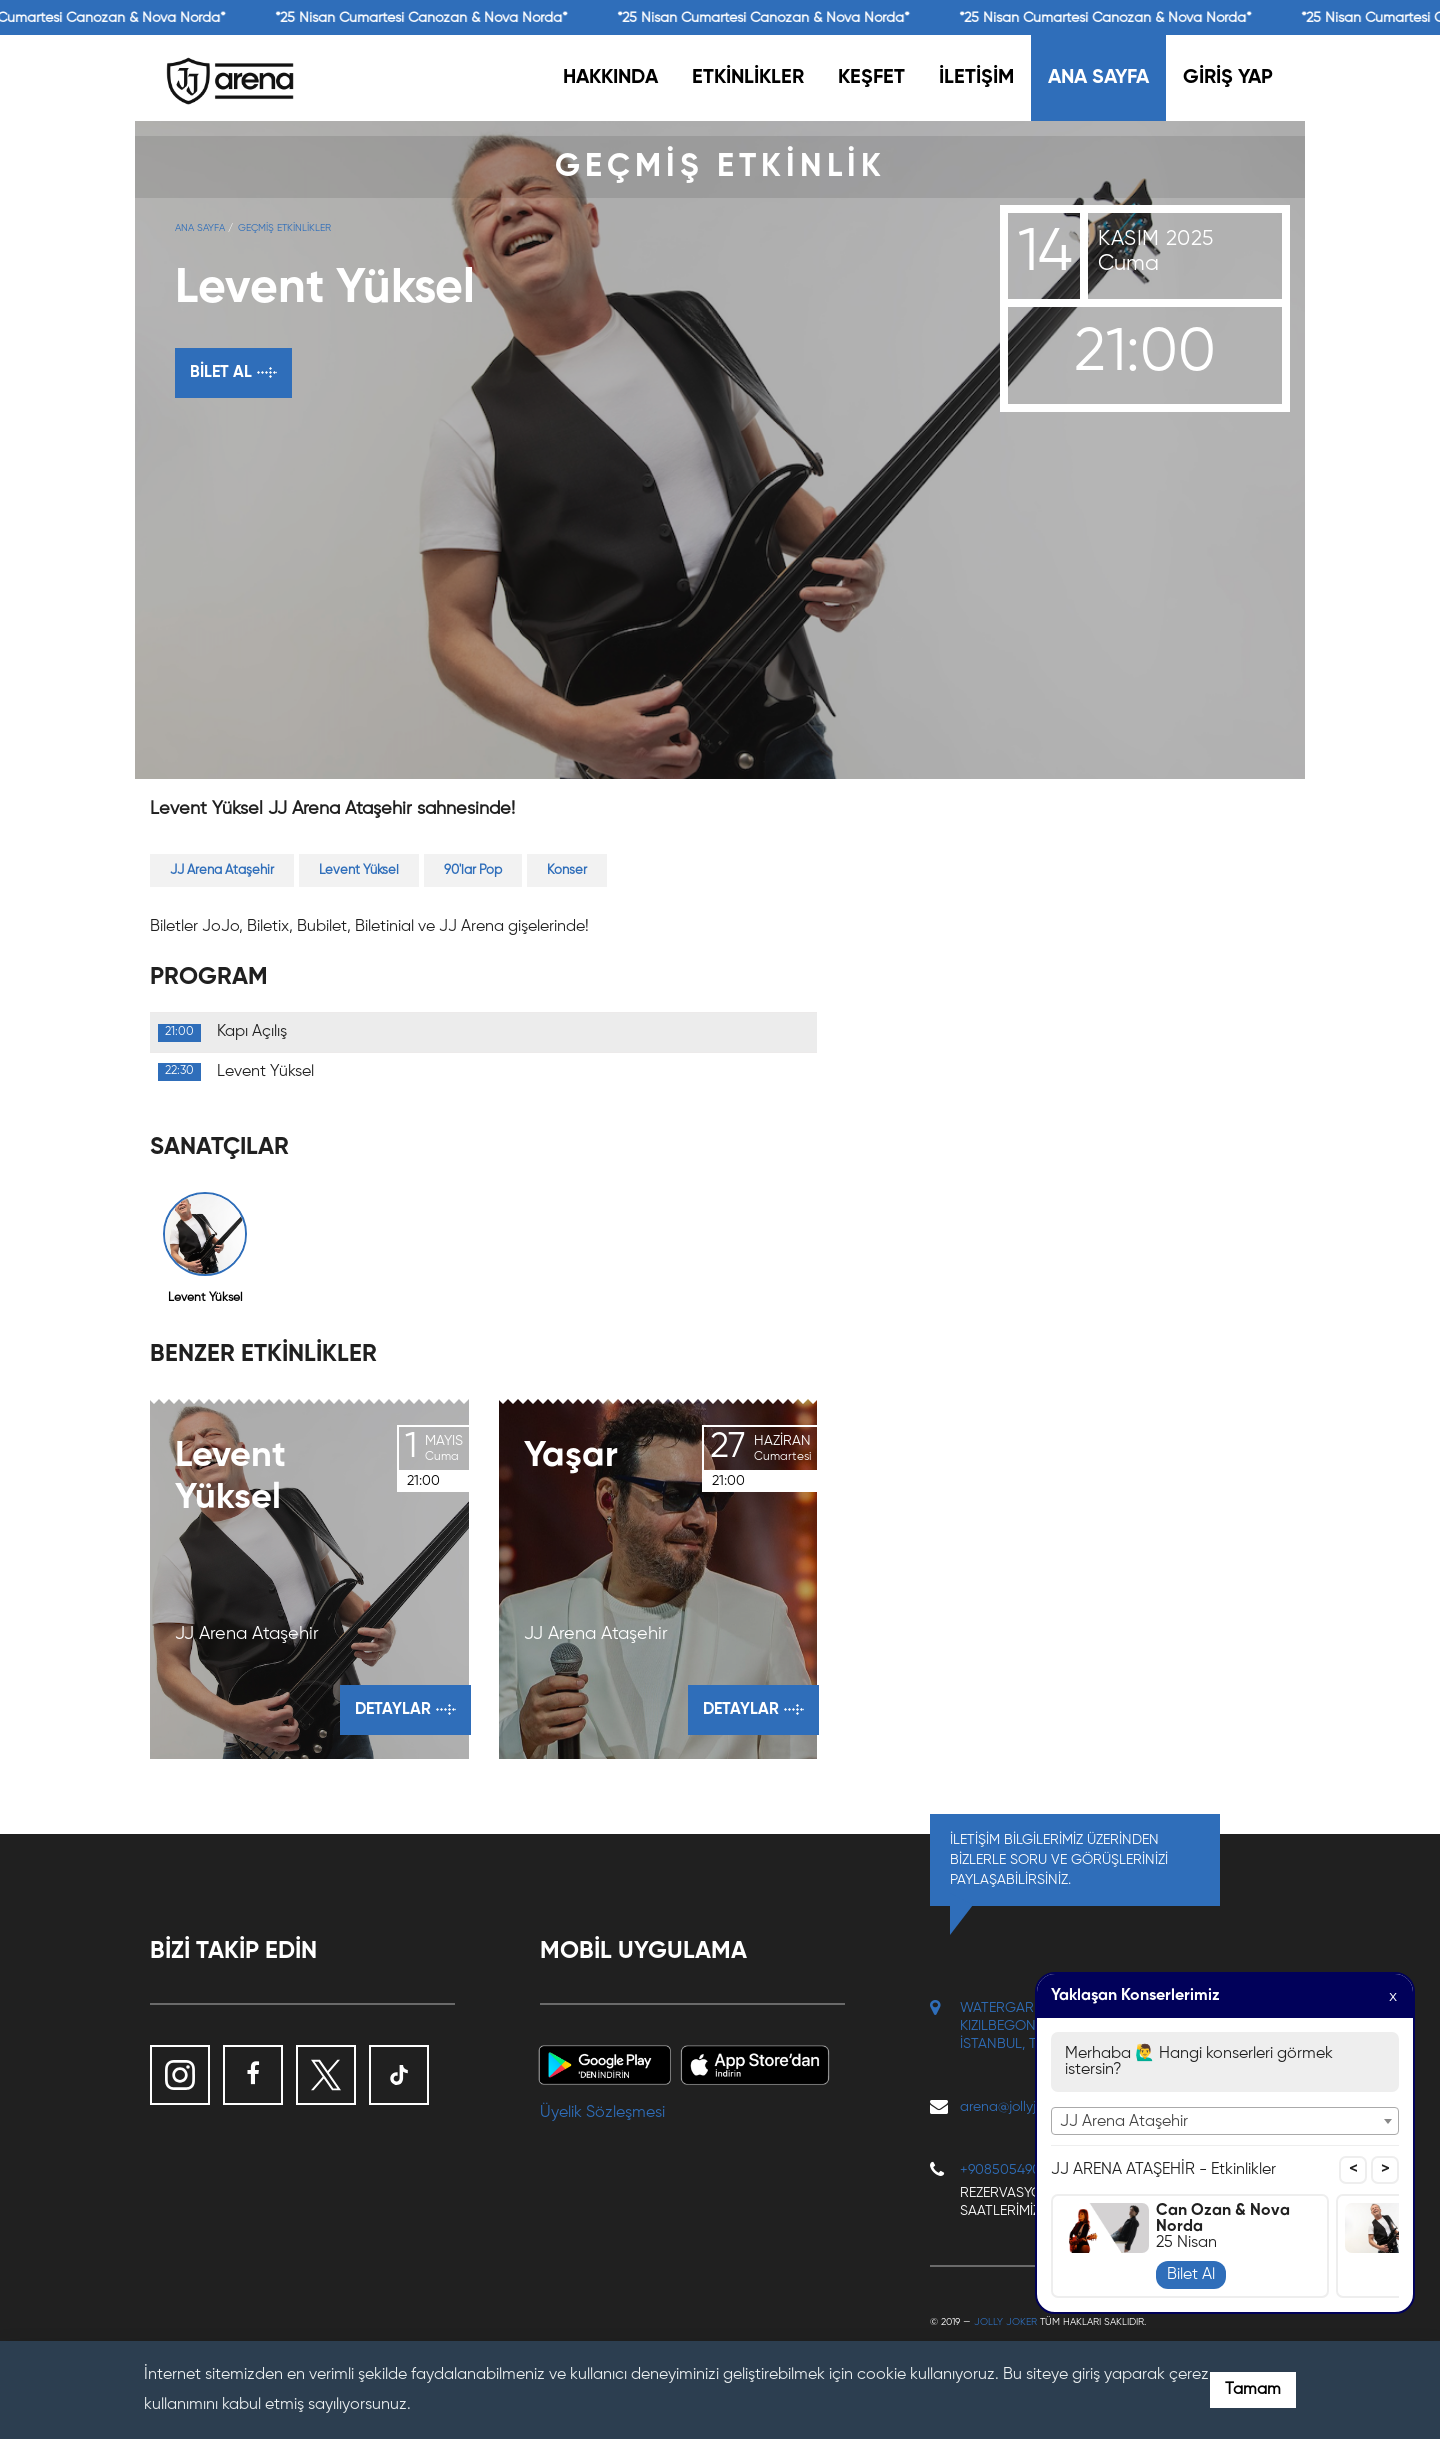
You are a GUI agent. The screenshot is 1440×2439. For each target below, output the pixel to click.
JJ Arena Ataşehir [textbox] (1124, 2122)
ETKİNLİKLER (748, 78)
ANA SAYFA (1098, 78)
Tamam (1253, 2390)
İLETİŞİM (976, 78)
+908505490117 (1009, 2170)
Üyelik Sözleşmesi (602, 2113)
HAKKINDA (610, 78)
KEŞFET (871, 78)
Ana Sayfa (200, 228)
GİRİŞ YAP (1228, 78)
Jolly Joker (1005, 2322)
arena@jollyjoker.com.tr (1031, 2107)
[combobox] (1225, 2121)
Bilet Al (1191, 2275)
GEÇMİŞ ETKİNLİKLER (284, 228)
